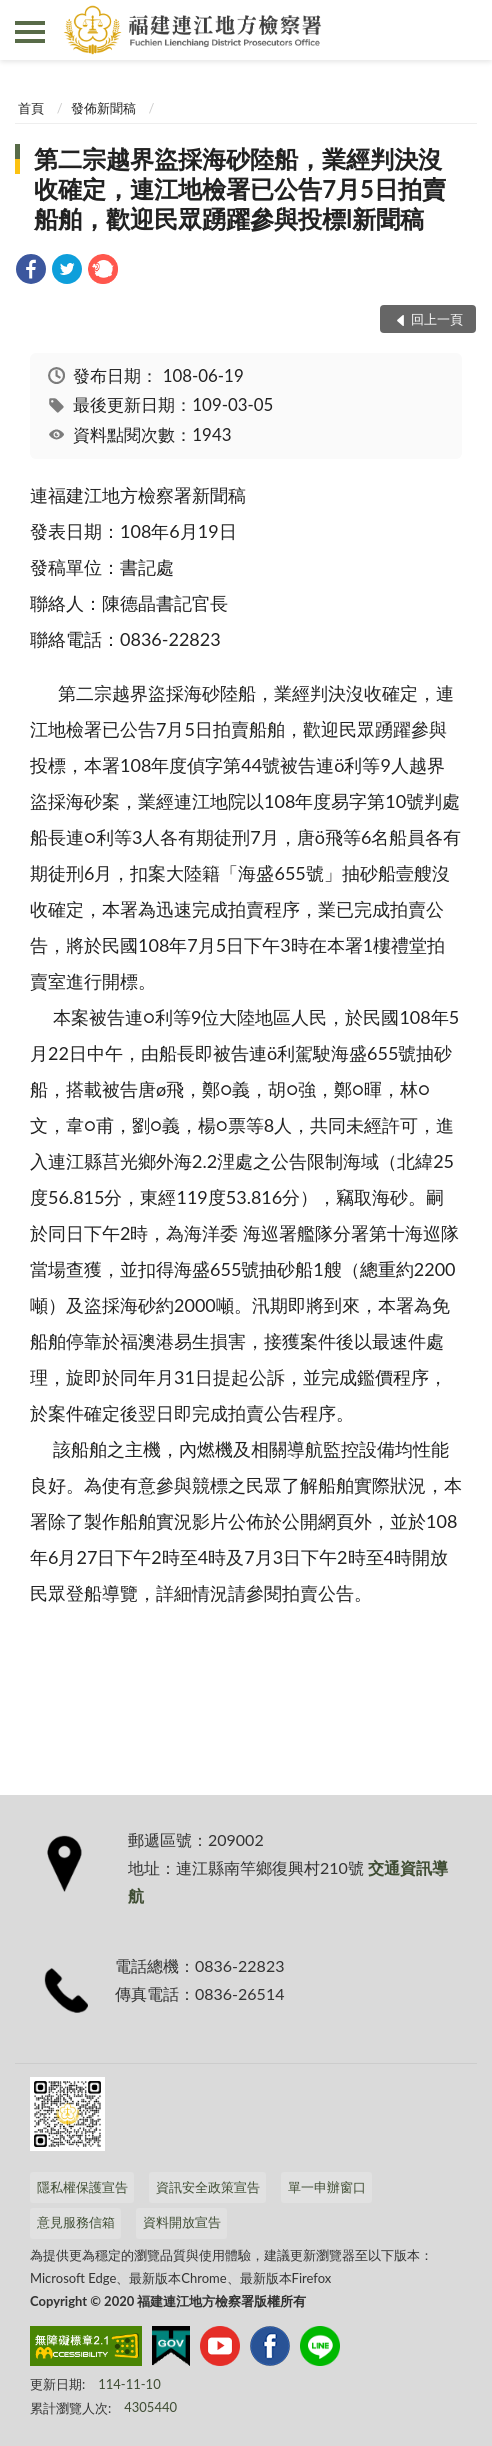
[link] (31, 271)
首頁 (31, 108)
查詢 (462, 30)
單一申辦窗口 (327, 2187)
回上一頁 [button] (437, 319)
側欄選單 (30, 32)
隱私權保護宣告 (82, 2187)
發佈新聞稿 (103, 108)
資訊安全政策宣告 (208, 2187)
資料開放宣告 (182, 2222)
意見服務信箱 (76, 2222)
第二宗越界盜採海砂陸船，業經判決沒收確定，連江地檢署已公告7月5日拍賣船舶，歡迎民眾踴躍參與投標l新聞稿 (240, 188)
